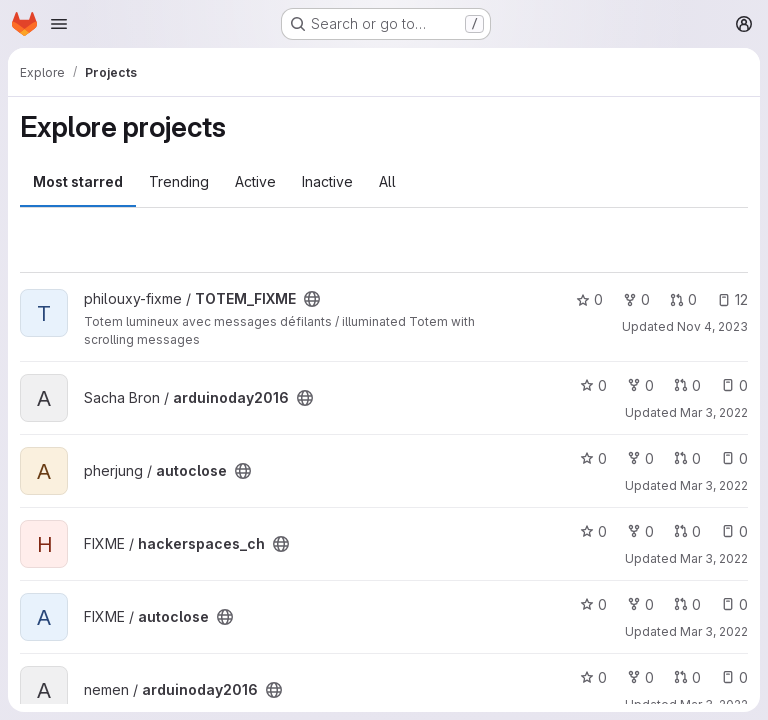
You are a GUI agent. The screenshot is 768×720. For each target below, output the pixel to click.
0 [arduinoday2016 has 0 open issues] (734, 385)
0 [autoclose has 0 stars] (593, 458)
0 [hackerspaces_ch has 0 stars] (593, 531)
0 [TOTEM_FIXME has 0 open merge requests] (683, 299)
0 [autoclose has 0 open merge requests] (687, 458)
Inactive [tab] (327, 181)
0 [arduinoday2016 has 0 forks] (640, 385)
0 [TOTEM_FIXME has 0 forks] (636, 299)
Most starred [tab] (78, 181)
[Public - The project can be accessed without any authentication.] (312, 299)
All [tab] (387, 181)
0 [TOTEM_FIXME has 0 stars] (589, 299)
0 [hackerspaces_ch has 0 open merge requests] (687, 531)
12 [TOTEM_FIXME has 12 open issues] (732, 299)
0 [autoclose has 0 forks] (640, 458)
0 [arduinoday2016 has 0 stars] (593, 385)
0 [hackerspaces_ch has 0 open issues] (734, 531)
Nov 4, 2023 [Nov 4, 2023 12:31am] (712, 326)
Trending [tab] (179, 181)
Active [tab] (255, 181)
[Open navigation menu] (59, 24)
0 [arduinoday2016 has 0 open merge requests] (687, 385)
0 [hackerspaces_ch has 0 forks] (640, 531)
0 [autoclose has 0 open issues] (734, 458)
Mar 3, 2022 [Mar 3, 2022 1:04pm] (714, 412)
